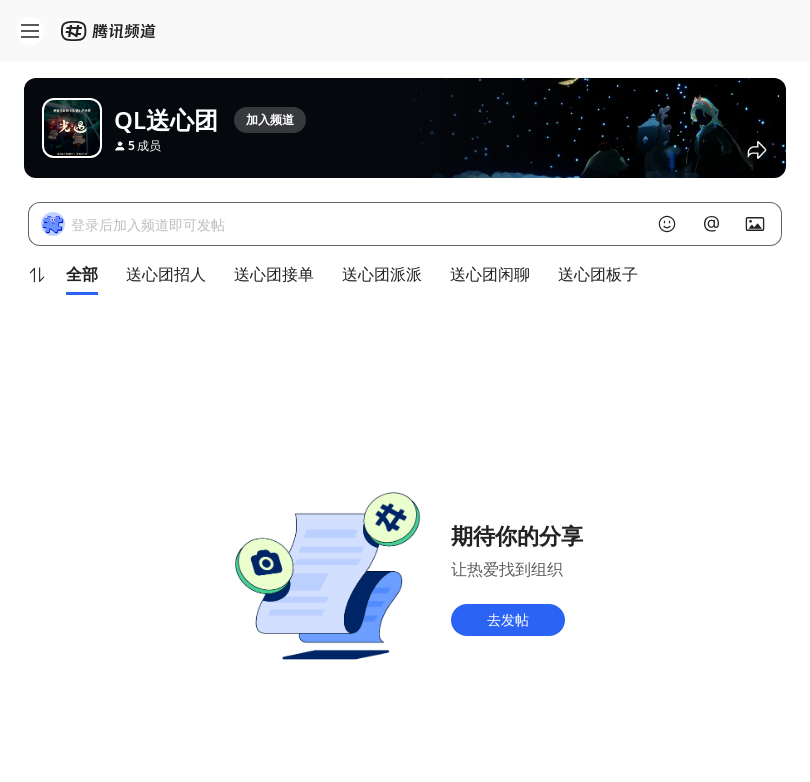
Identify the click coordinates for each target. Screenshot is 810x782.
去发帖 (508, 619)
